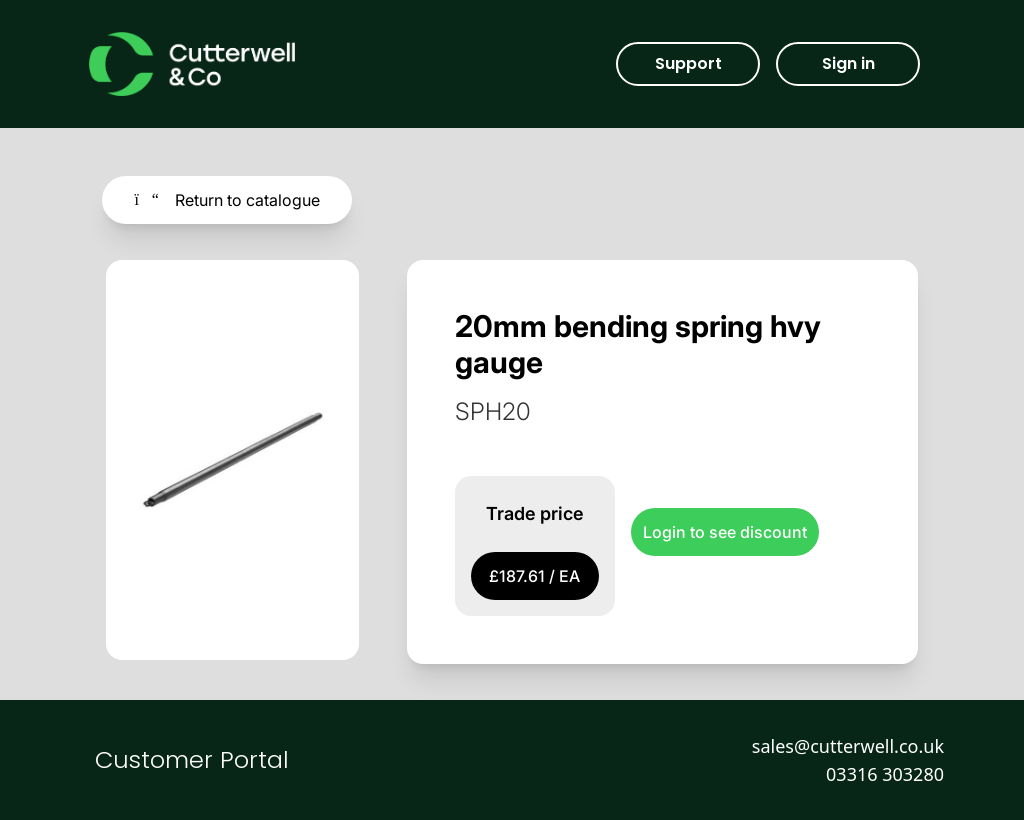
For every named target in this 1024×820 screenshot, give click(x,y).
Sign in (848, 63)
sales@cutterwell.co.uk (848, 746)
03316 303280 (885, 774)
